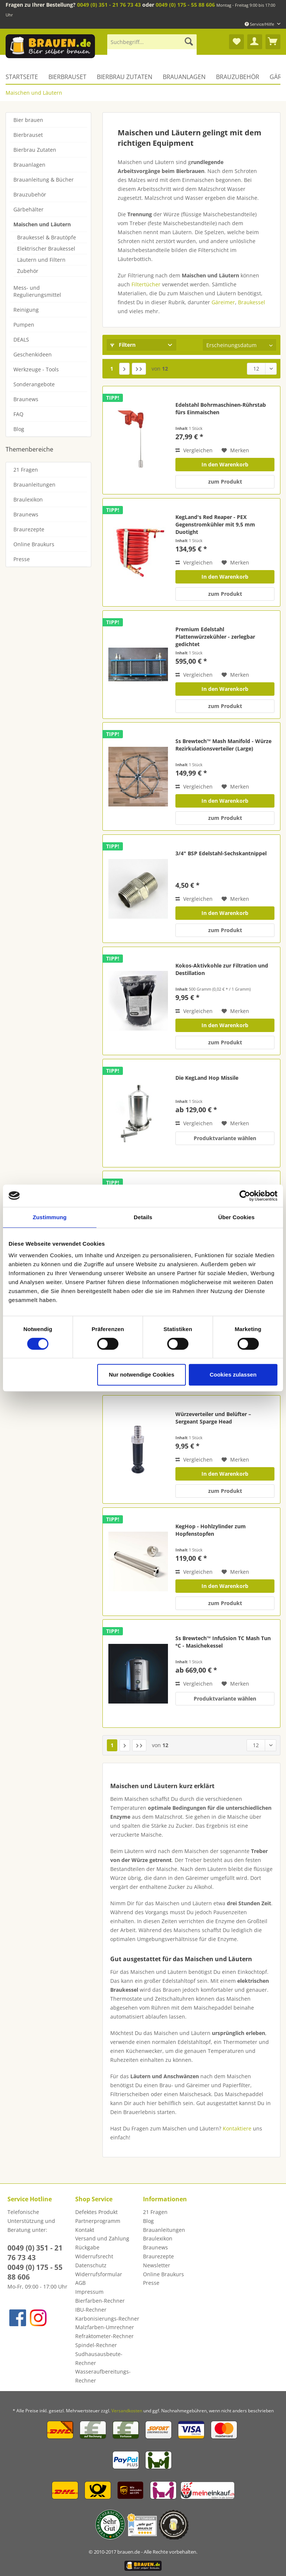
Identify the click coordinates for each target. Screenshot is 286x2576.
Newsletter (156, 2265)
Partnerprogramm (97, 2220)
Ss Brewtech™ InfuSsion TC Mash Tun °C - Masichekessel (223, 1642)
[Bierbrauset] (67, 77)
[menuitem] (152, 45)
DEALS (21, 339)
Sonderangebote (34, 384)
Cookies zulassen (233, 1374)
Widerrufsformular (98, 2274)
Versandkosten (126, 2410)
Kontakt (84, 2229)
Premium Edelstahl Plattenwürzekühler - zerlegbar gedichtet (215, 637)
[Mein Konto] (254, 41)
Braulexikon (28, 499)
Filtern (123, 344)
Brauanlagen (29, 164)
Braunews (25, 399)
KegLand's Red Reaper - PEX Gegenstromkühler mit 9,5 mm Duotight (215, 524)
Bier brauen (28, 119)
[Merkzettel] (236, 41)
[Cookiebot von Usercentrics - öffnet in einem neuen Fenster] (244, 1195)
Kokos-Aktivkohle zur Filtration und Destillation (221, 969)
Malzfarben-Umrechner (104, 2327)
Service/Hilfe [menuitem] (260, 24)
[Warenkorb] (273, 41)
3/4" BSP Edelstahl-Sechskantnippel (221, 853)
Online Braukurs (33, 544)
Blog (18, 429)
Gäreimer (223, 302)
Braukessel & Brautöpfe (46, 237)
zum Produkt (225, 481)
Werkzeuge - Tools (36, 369)
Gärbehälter (28, 209)
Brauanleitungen (34, 484)
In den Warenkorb (224, 464)
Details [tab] (143, 1217)
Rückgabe (87, 2247)
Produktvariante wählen (225, 1138)
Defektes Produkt (96, 2211)
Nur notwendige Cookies (141, 1374)
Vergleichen (194, 450)
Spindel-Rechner (96, 2345)
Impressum (89, 2291)
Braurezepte (28, 529)
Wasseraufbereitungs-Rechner (103, 2376)
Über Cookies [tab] (236, 1217)
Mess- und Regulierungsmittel (37, 291)
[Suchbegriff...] (152, 41)
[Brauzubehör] (237, 77)
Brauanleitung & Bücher (43, 179)
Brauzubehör (29, 194)
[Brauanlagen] (184, 77)
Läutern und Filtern (41, 259)
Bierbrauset (28, 134)
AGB (80, 2282)
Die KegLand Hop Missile (206, 1077)
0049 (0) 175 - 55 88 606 (185, 4)
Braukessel (251, 302)
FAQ (18, 414)
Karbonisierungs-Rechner (107, 2318)
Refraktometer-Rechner (104, 2336)
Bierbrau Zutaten (34, 149)
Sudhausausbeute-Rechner (99, 2358)
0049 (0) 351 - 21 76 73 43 (109, 4)
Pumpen (23, 324)
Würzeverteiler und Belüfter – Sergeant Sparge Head (213, 1417)
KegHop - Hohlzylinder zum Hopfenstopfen (210, 1530)
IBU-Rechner (91, 2309)
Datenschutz (91, 2265)
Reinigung (26, 309)
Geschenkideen (32, 354)
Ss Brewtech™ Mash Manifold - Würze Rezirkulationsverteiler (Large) (223, 744)
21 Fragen (25, 469)
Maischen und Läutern (42, 224)
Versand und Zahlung (102, 2238)
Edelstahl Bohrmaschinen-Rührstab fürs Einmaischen (220, 408)
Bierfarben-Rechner (100, 2300)
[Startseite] (24, 77)
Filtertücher (146, 284)
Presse (21, 559)
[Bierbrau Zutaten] (125, 77)
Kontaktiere (237, 2128)
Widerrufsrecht (94, 2256)
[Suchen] (189, 41)
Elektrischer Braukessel (46, 248)
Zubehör (27, 270)
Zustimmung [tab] (50, 1217)
